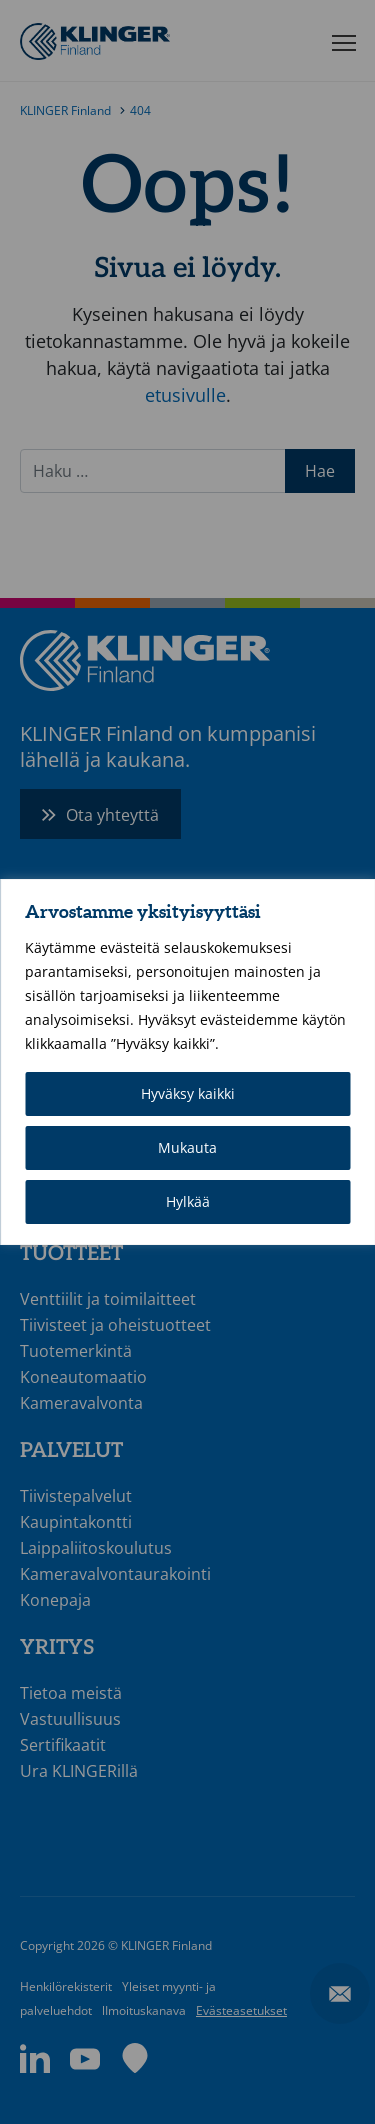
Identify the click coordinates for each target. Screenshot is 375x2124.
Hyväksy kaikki (188, 1093)
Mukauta (187, 1147)
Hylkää (188, 1201)
